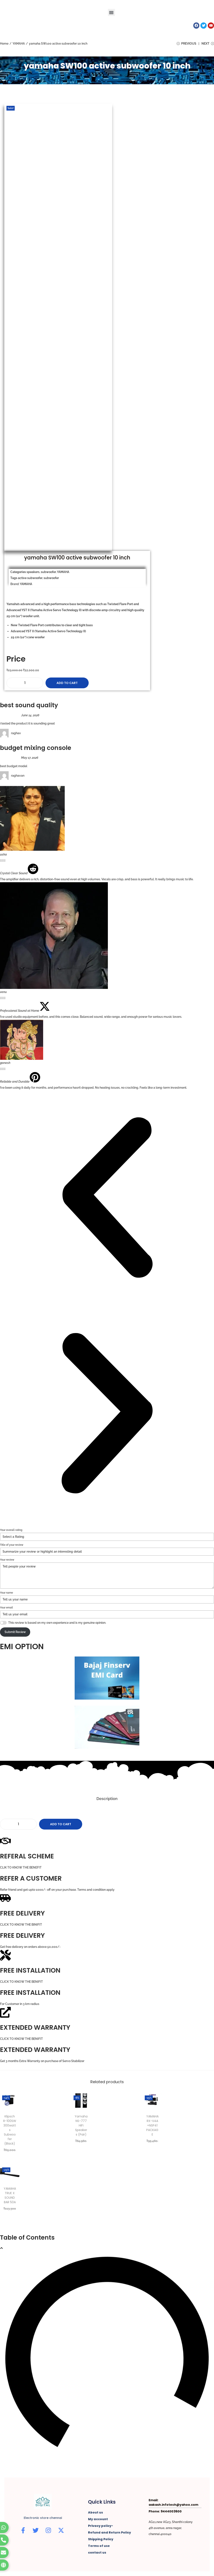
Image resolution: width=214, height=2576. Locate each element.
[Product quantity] (25, 684)
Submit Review (15, 1632)
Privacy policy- (100, 2526)
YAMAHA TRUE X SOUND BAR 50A (10, 2196)
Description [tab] (107, 1799)
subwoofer (48, 573)
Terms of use (99, 2546)
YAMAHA (19, 43)
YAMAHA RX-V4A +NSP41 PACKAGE (152, 2126)
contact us (97, 2553)
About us (95, 2513)
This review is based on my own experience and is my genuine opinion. (57, 1623)
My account (98, 2519)
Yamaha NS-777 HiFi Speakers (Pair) (81, 2126)
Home (4, 43)
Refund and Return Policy (109, 2533)
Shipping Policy (100, 2539)
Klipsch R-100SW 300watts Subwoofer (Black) (9, 2130)
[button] (111, 12)
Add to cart (67, 684)
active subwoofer (30, 579)
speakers (33, 573)
